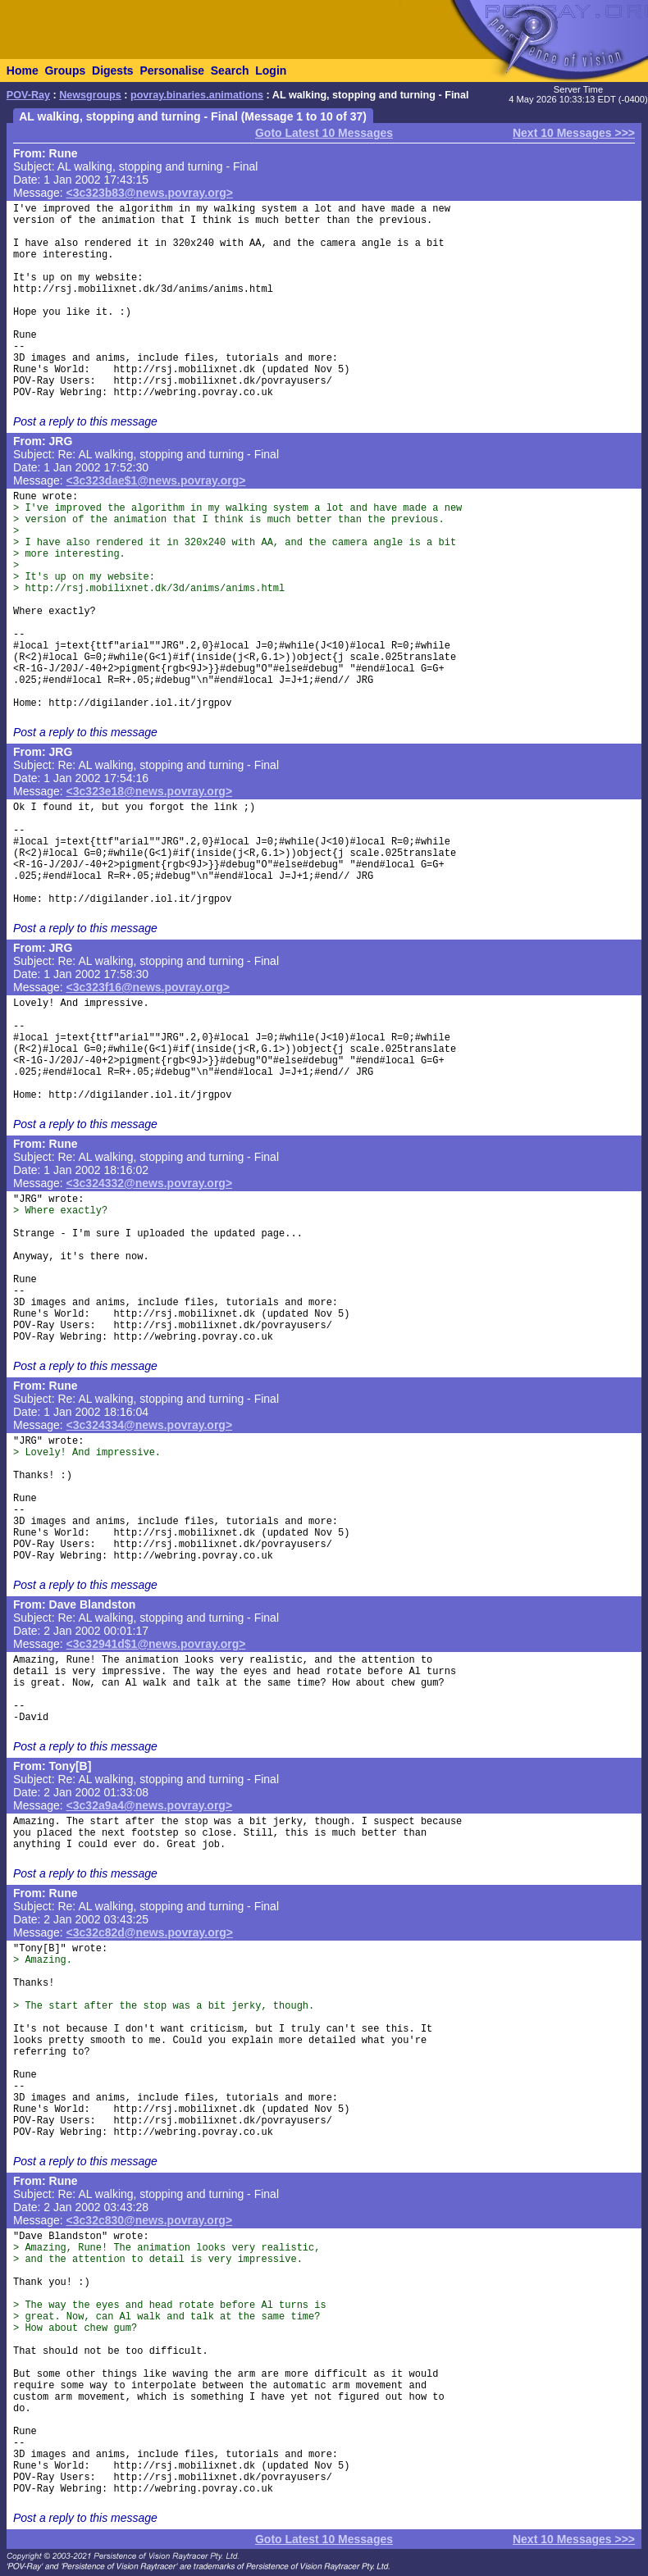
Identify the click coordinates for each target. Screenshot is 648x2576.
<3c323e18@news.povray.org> (149, 791)
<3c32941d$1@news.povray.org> (156, 1643)
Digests (113, 70)
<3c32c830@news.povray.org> (149, 2220)
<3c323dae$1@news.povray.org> (156, 480)
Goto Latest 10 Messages (324, 132)
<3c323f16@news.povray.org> (148, 987)
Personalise (171, 70)
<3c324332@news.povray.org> (149, 1183)
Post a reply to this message (85, 421)
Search (230, 70)
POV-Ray (28, 95)
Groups (64, 70)
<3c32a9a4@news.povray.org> (149, 1805)
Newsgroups (90, 95)
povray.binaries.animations (196, 95)
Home (23, 70)
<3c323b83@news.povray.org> (149, 192)
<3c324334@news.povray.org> (149, 1424)
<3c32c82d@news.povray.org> (149, 1932)
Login (270, 70)
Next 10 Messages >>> (574, 132)
